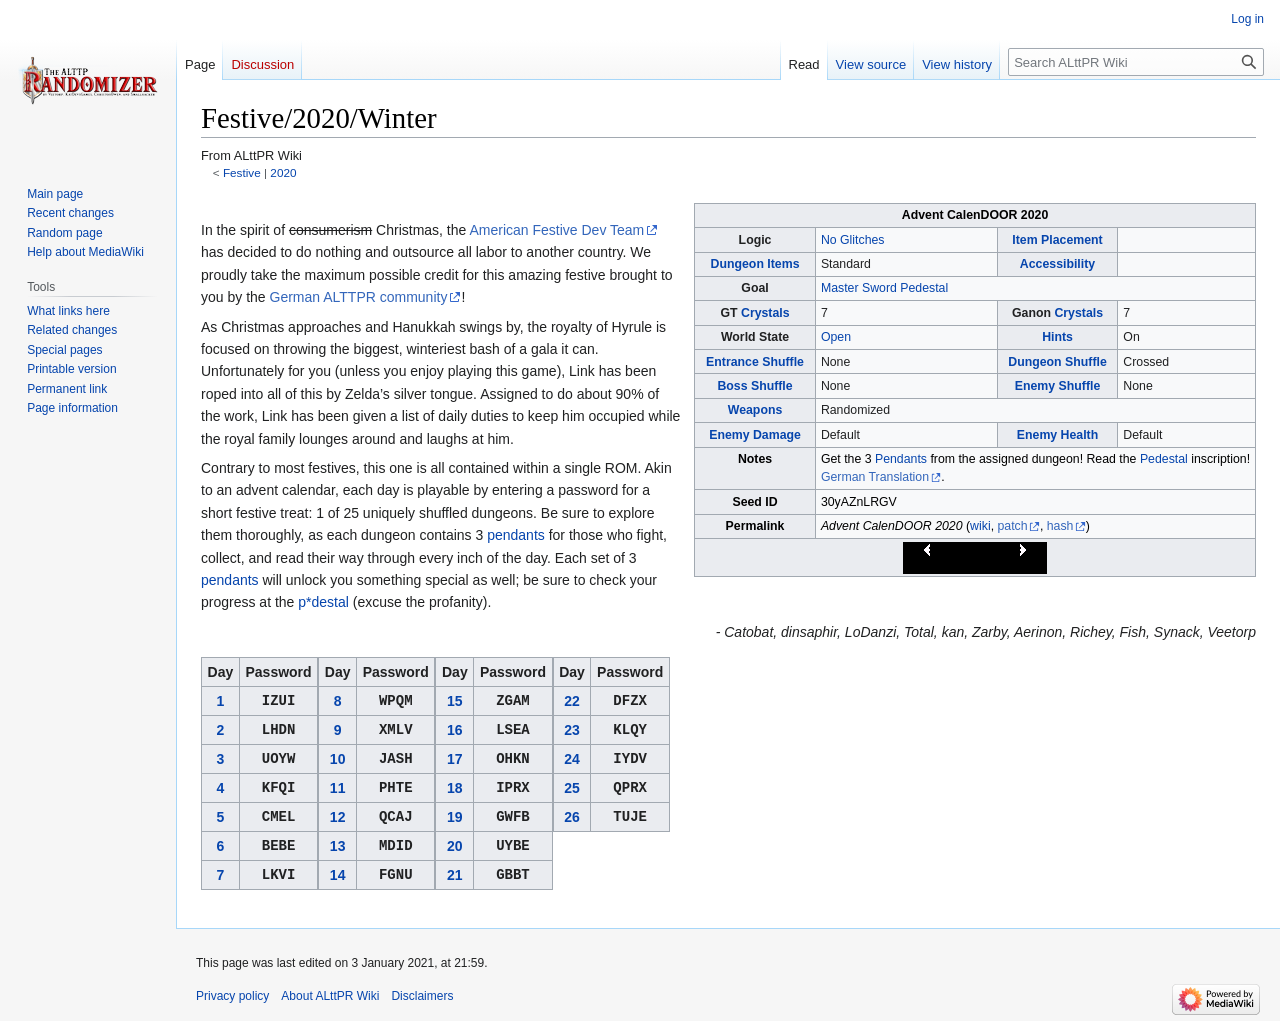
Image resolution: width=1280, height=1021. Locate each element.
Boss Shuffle (754, 386)
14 (338, 875)
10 (338, 759)
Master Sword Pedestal (884, 288)
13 (338, 846)
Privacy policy (232, 996)
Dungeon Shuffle (1057, 362)
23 (572, 730)
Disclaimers (422, 996)
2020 (283, 172)
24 (572, 759)
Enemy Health (1057, 435)
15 (455, 701)
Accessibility (1057, 264)
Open (836, 337)
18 (455, 788)
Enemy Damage (755, 435)
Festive (242, 172)
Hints (1057, 337)
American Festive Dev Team (556, 230)
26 (572, 817)
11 (338, 788)
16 (455, 730)
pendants (516, 535)
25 (572, 788)
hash (1060, 526)
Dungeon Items (755, 264)
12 (338, 817)
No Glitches (853, 240)
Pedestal (1164, 459)
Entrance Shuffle (755, 362)
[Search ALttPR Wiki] (1136, 62)
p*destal (323, 602)
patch (1012, 526)
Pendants (901, 459)
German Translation (875, 477)
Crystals (765, 313)
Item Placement (1057, 240)
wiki (980, 526)
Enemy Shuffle (1058, 386)
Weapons (755, 410)
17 (455, 759)
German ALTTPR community (359, 297)
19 (455, 817)
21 (455, 875)
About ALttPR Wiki (330, 996)
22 (572, 701)
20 (455, 846)
